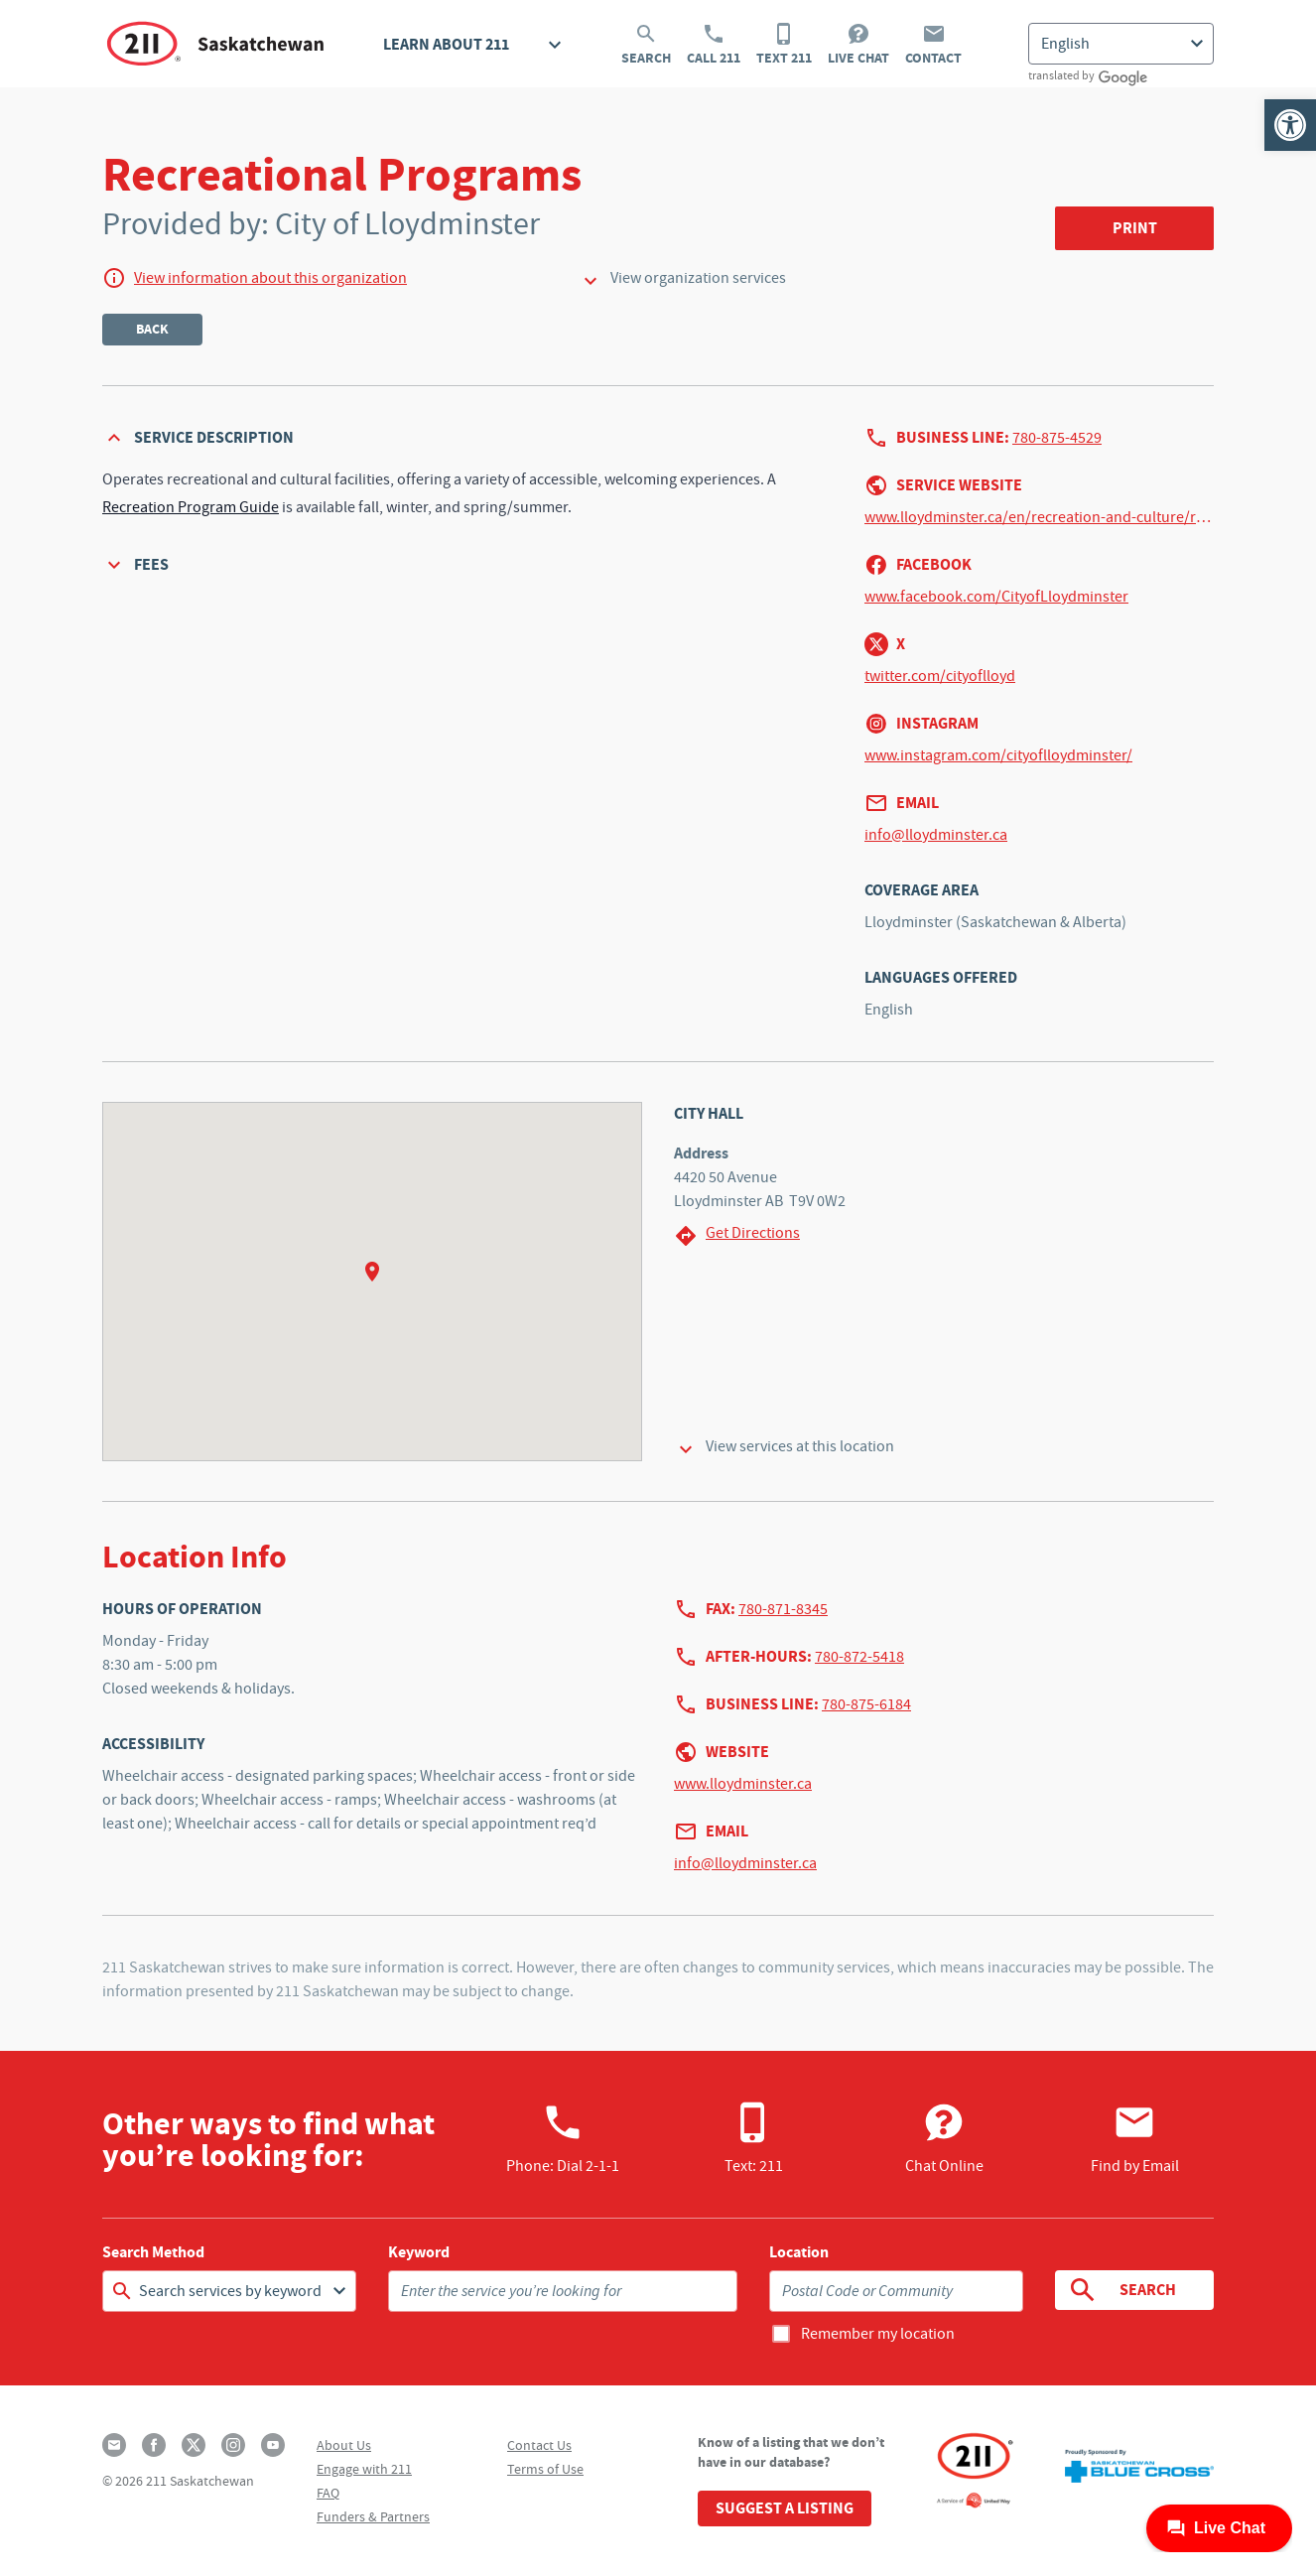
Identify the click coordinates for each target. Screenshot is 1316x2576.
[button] (1290, 125)
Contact (933, 45)
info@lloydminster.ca (935, 835)
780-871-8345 (783, 1609)
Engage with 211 (364, 2469)
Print (1135, 227)
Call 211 (713, 45)
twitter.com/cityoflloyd (939, 676)
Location (799, 2252)
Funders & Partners (373, 2516)
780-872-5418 (859, 1657)
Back (152, 329)
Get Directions (737, 1235)
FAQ (328, 2493)
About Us (344, 2445)
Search (646, 45)
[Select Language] (1121, 44)
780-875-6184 (866, 1704)
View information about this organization (270, 278)
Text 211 (784, 45)
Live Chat (858, 45)
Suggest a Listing (785, 2508)
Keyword (419, 2252)
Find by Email (1135, 2138)
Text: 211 (753, 2138)
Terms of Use (545, 2469)
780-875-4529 (1057, 438)
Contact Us (539, 2445)
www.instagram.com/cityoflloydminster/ (998, 755)
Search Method (153, 2252)
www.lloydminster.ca (743, 1784)
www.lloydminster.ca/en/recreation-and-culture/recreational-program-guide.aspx (1039, 517)
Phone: (562, 2138)
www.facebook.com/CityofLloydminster (996, 597)
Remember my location (878, 2334)
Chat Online (944, 2138)
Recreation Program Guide (190, 507)
